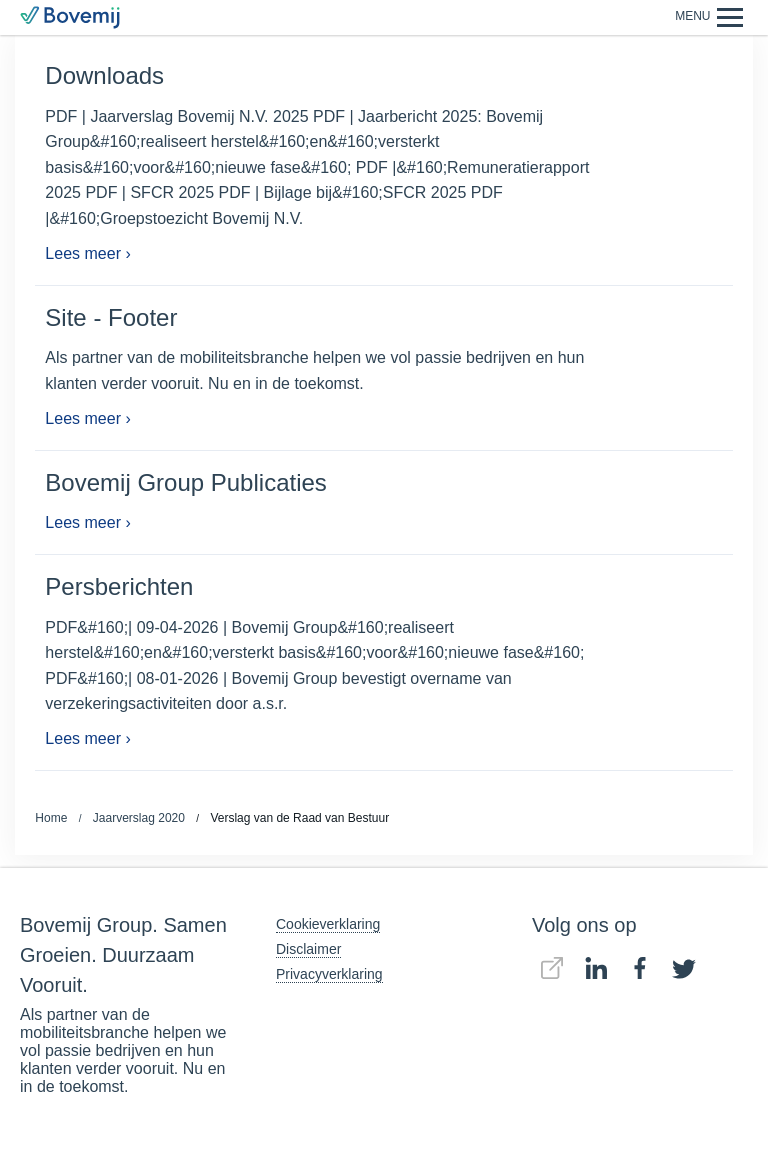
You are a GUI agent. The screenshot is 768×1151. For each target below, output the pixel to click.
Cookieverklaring (328, 924)
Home (51, 818)
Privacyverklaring (329, 974)
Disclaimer (308, 949)
